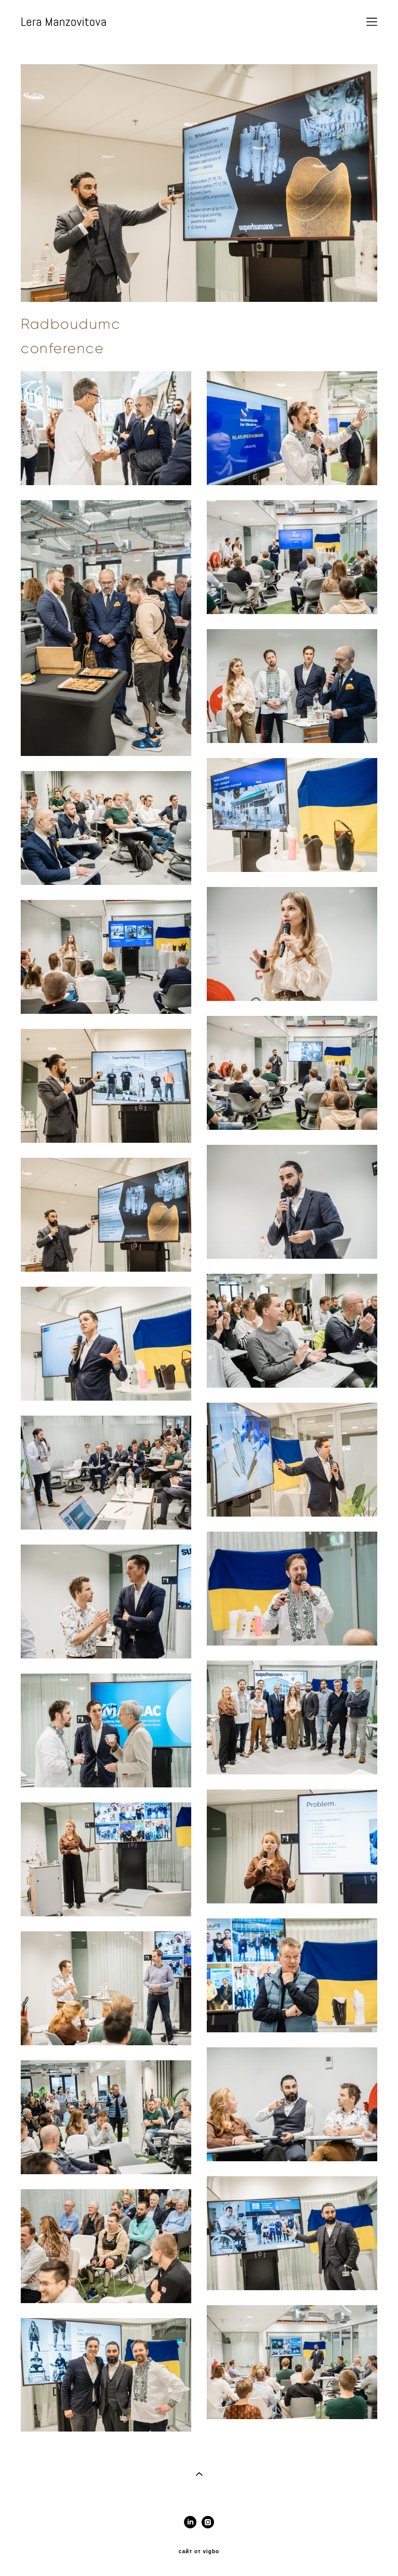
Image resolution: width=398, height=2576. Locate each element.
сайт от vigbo (199, 2551)
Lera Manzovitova (64, 22)
